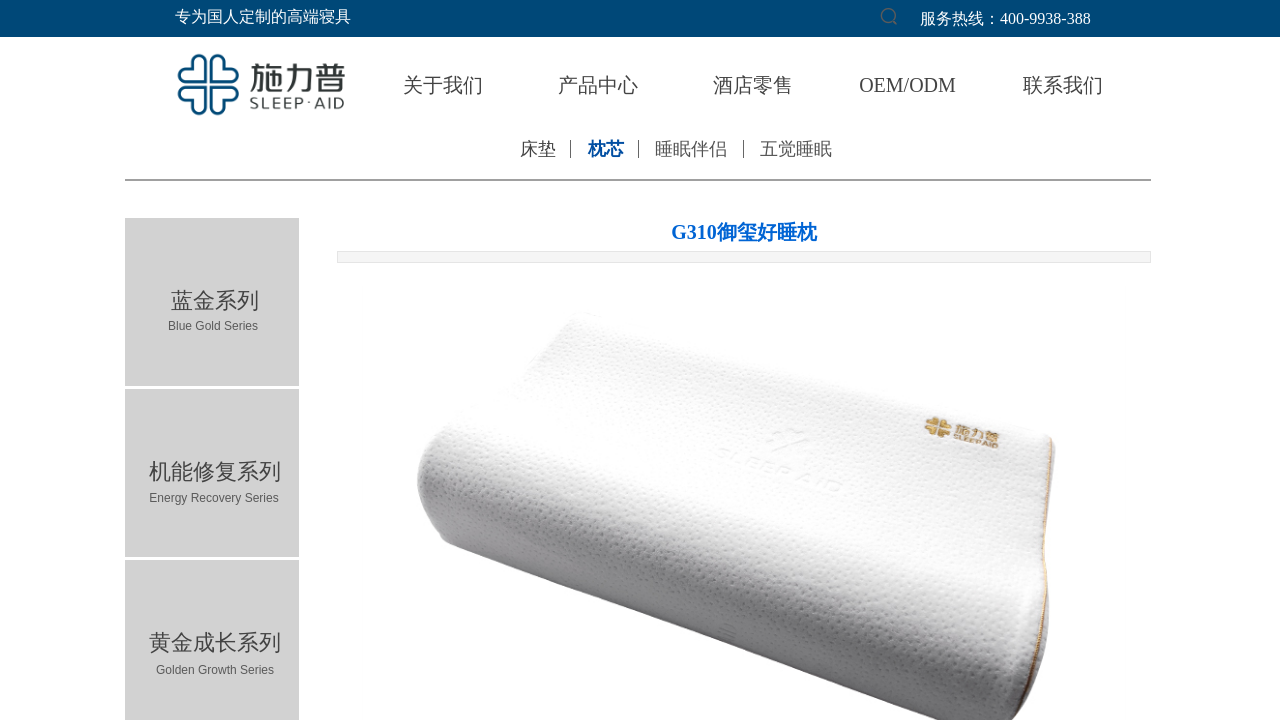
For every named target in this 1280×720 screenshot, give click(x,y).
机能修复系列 (215, 471)
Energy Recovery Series (213, 498)
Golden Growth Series (215, 670)
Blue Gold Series (213, 326)
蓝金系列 (215, 300)
